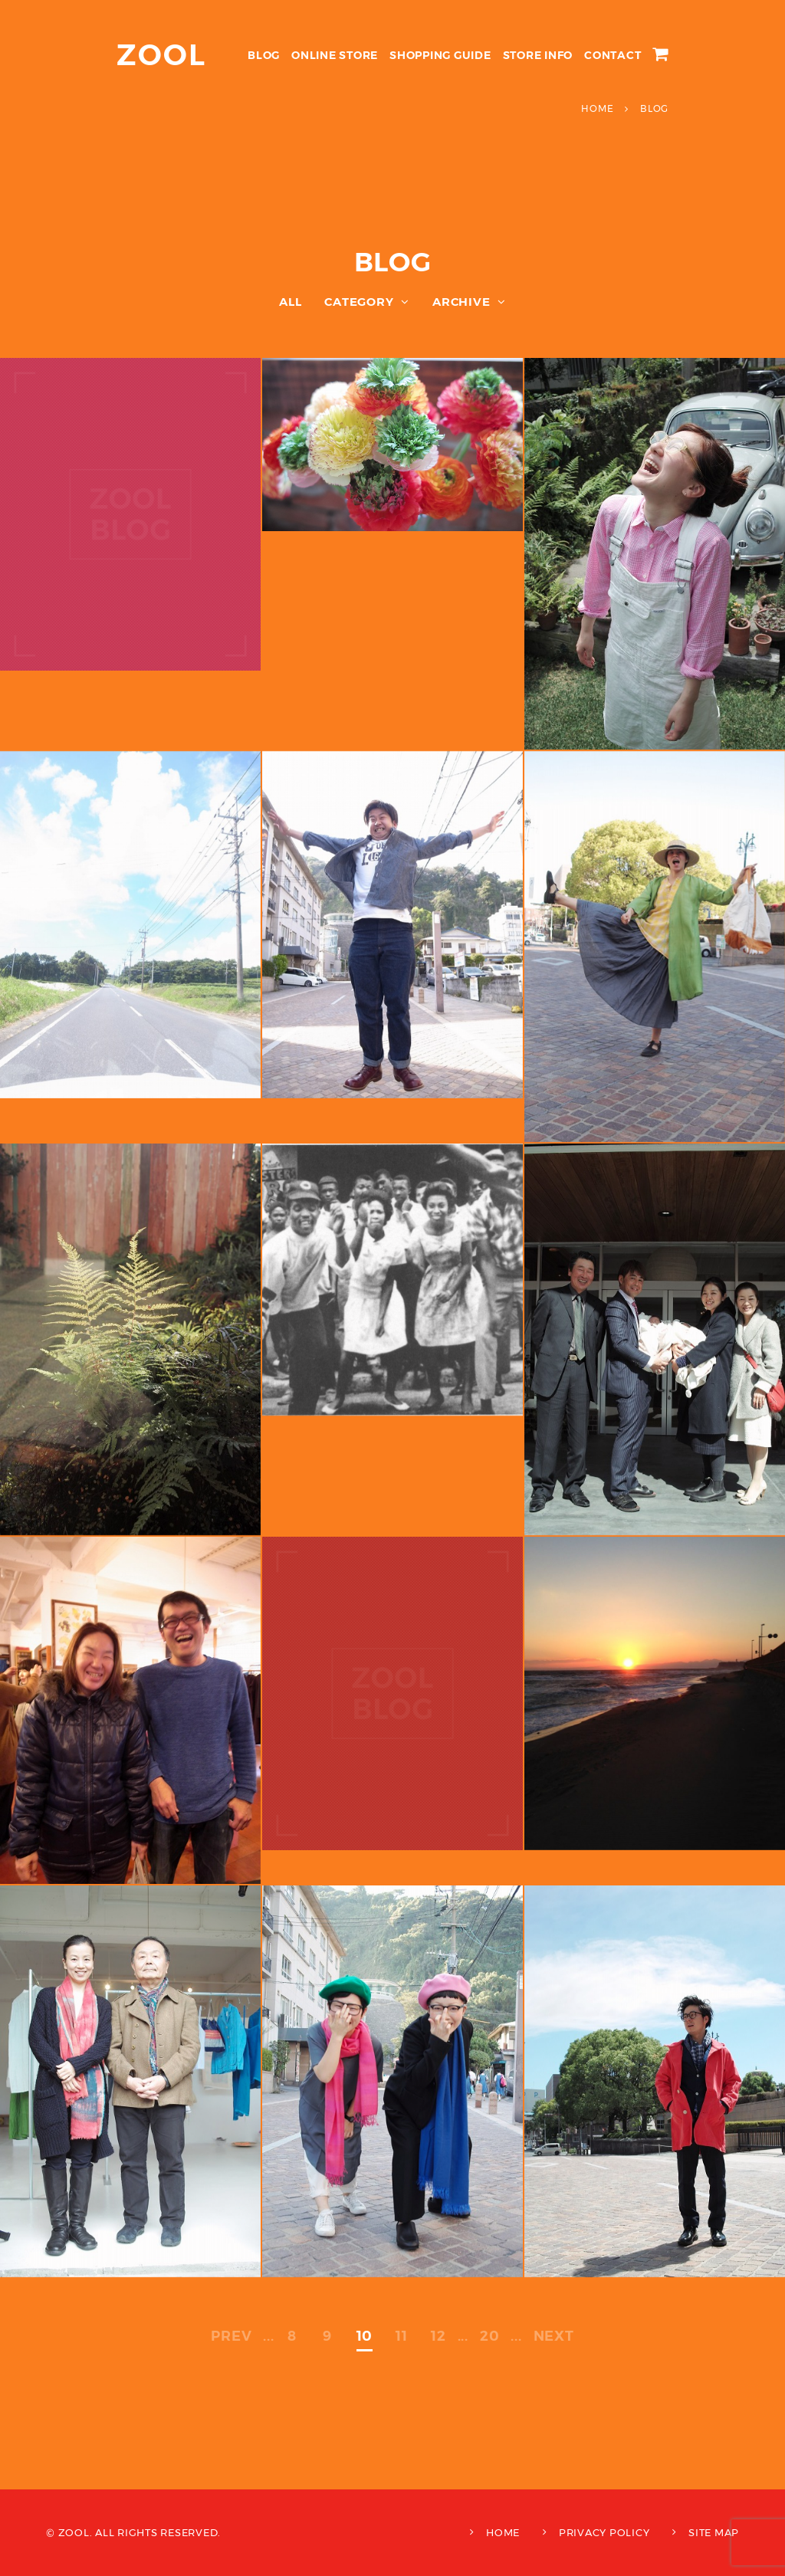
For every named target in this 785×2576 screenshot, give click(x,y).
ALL (290, 301)
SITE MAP (713, 2532)
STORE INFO (538, 55)
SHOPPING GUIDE (440, 55)
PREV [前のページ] (231, 2336)
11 (402, 2336)
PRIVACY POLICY (604, 2532)
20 (490, 2336)
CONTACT (612, 55)
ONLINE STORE (334, 55)
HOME (503, 2532)
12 (438, 2336)
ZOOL (161, 55)
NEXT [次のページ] (554, 2336)
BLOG (264, 55)
